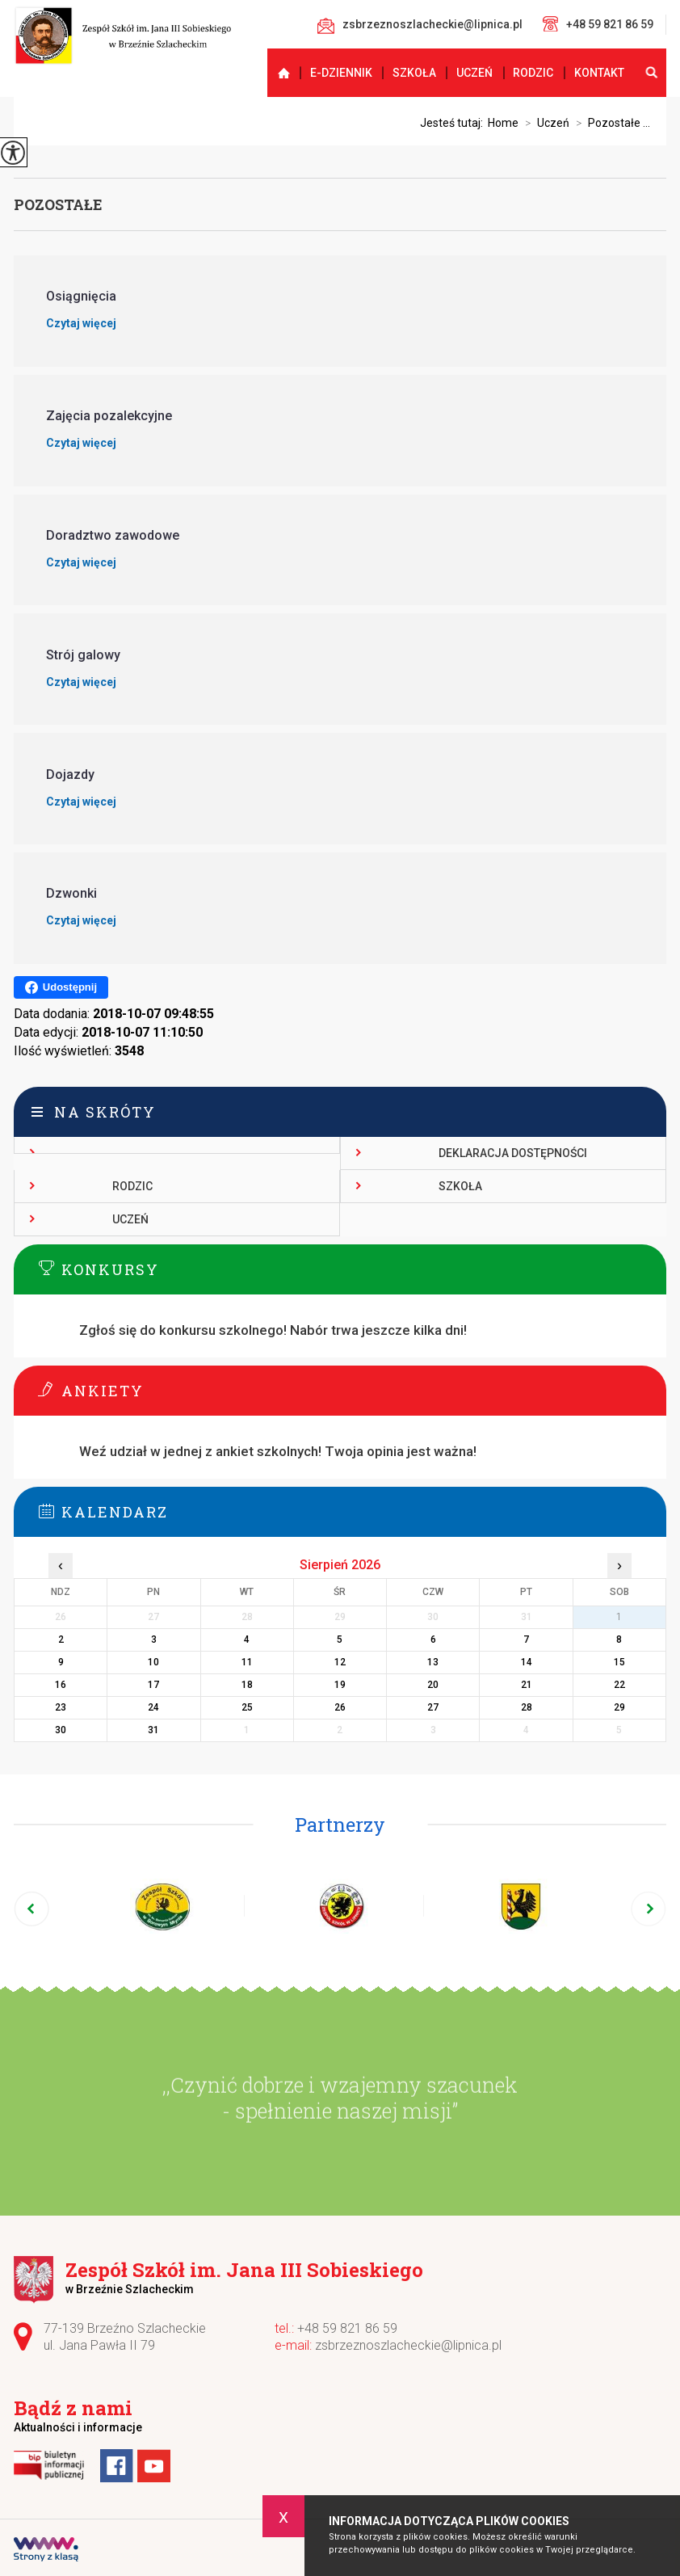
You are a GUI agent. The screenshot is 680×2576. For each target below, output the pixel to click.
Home (503, 122)
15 (619, 1662)
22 (619, 1684)
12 (340, 1662)
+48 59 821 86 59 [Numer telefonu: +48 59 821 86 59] (347, 2328)
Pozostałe (58, 204)
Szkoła (414, 72)
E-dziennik (341, 72)
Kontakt (599, 72)
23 (60, 1707)
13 (433, 1662)
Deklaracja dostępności (513, 1153)
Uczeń (474, 72)
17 (153, 1684)
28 (526, 1707)
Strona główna (277, 72)
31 (153, 1730)
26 (340, 1707)
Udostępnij (61, 987)
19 (340, 1684)
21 (526, 1684)
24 (153, 1707)
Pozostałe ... (609, 122)
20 (433, 1684)
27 (433, 1707)
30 (60, 1730)
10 (153, 1662)
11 (247, 1662)
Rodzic (533, 72)
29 (619, 1707)
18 (247, 1684)
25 (247, 1707)
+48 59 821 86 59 (598, 24)
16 (60, 1684)
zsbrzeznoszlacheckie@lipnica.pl (420, 26)
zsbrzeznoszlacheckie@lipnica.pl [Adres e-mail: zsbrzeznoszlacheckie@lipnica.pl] (408, 2345)
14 (526, 1662)
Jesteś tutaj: (454, 122)
